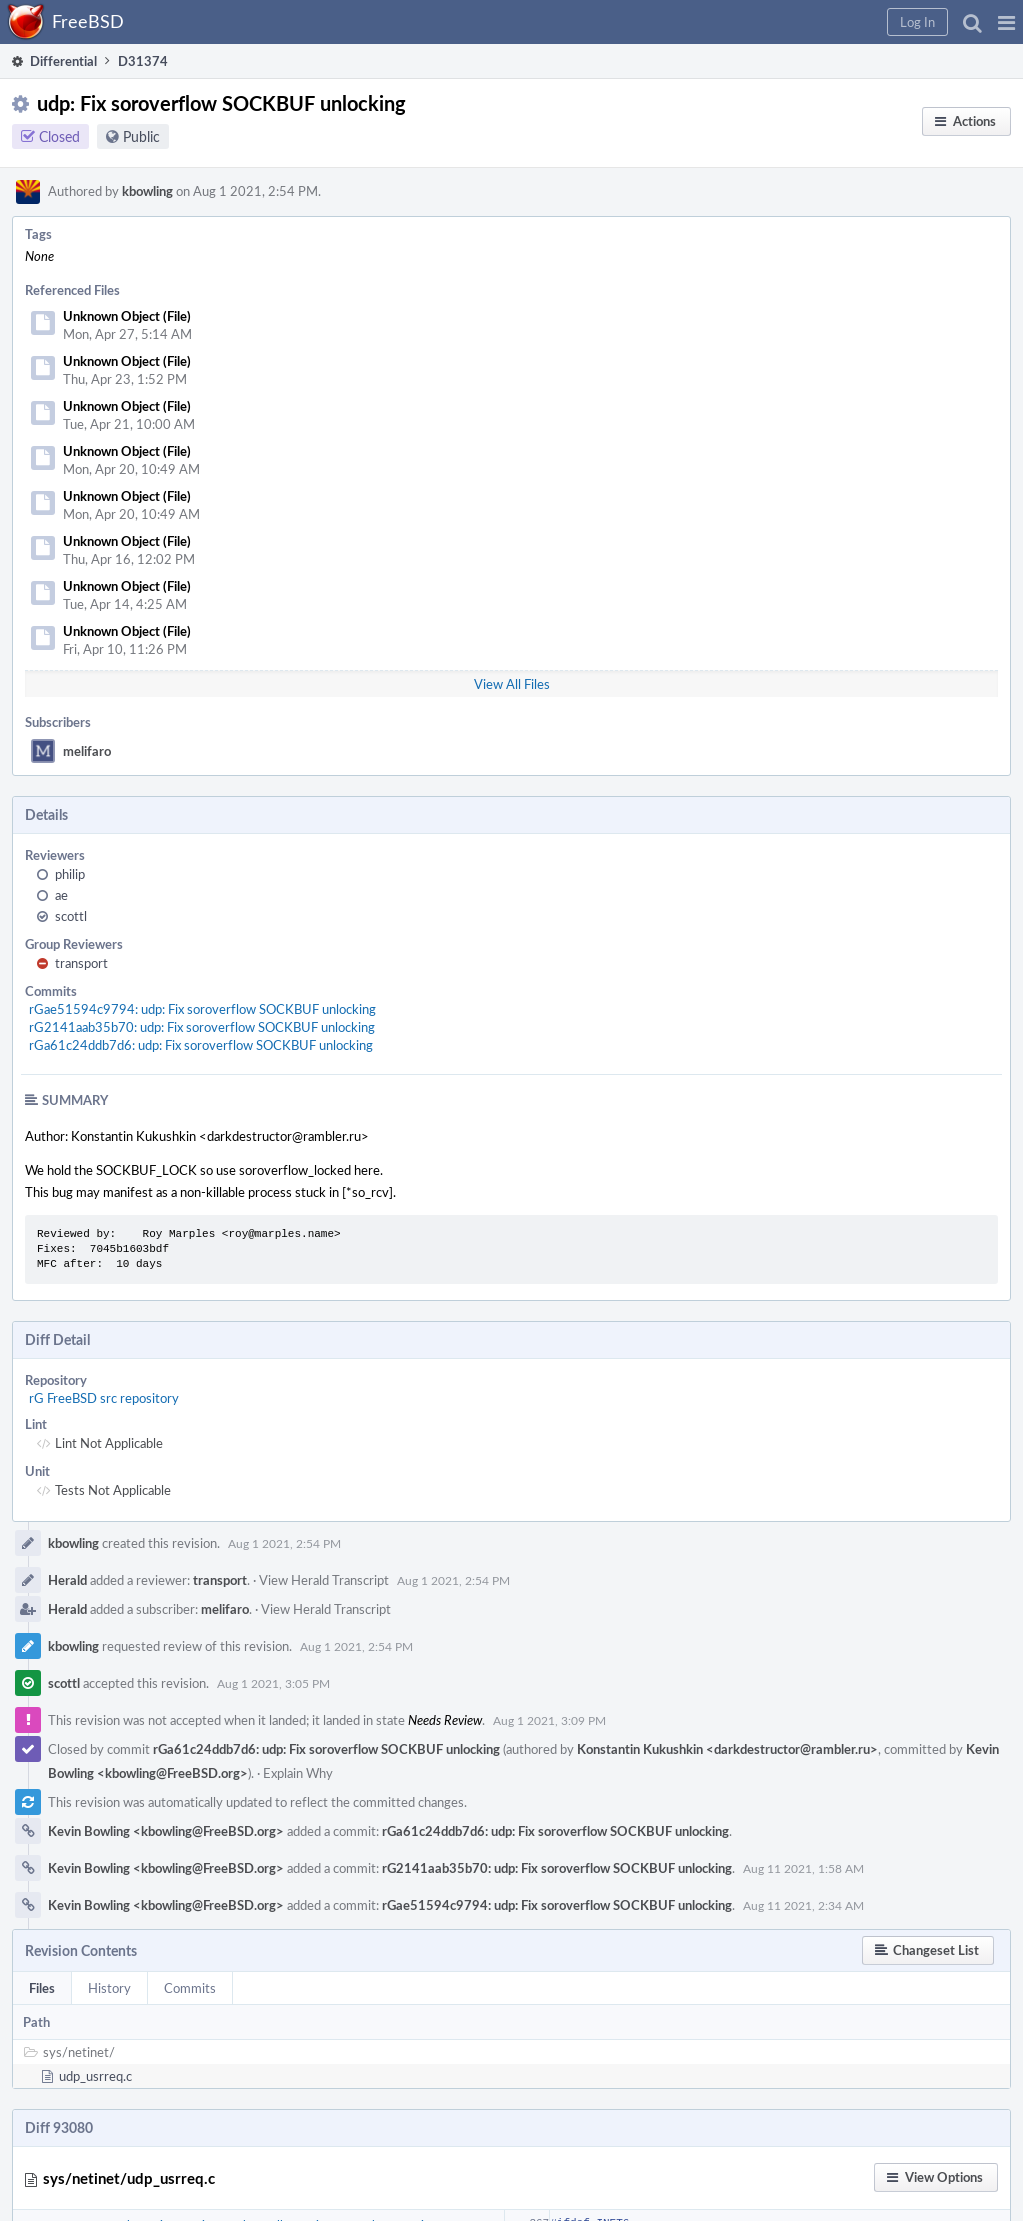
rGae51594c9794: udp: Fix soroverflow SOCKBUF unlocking (202, 1009)
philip (70, 874)
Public (141, 136)
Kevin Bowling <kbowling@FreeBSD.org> (166, 1831)
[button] (1006, 22)
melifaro (87, 751)
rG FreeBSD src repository (104, 1398)
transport (81, 963)
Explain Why (298, 1773)
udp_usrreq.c (95, 2076)
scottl (71, 916)
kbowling (147, 191)
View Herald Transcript (324, 1580)
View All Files (512, 684)
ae (61, 895)
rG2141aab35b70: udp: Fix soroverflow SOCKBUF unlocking (202, 1027)
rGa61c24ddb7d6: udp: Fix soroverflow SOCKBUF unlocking (201, 1045)
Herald (67, 1580)
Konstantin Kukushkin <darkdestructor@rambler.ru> (727, 1749)
